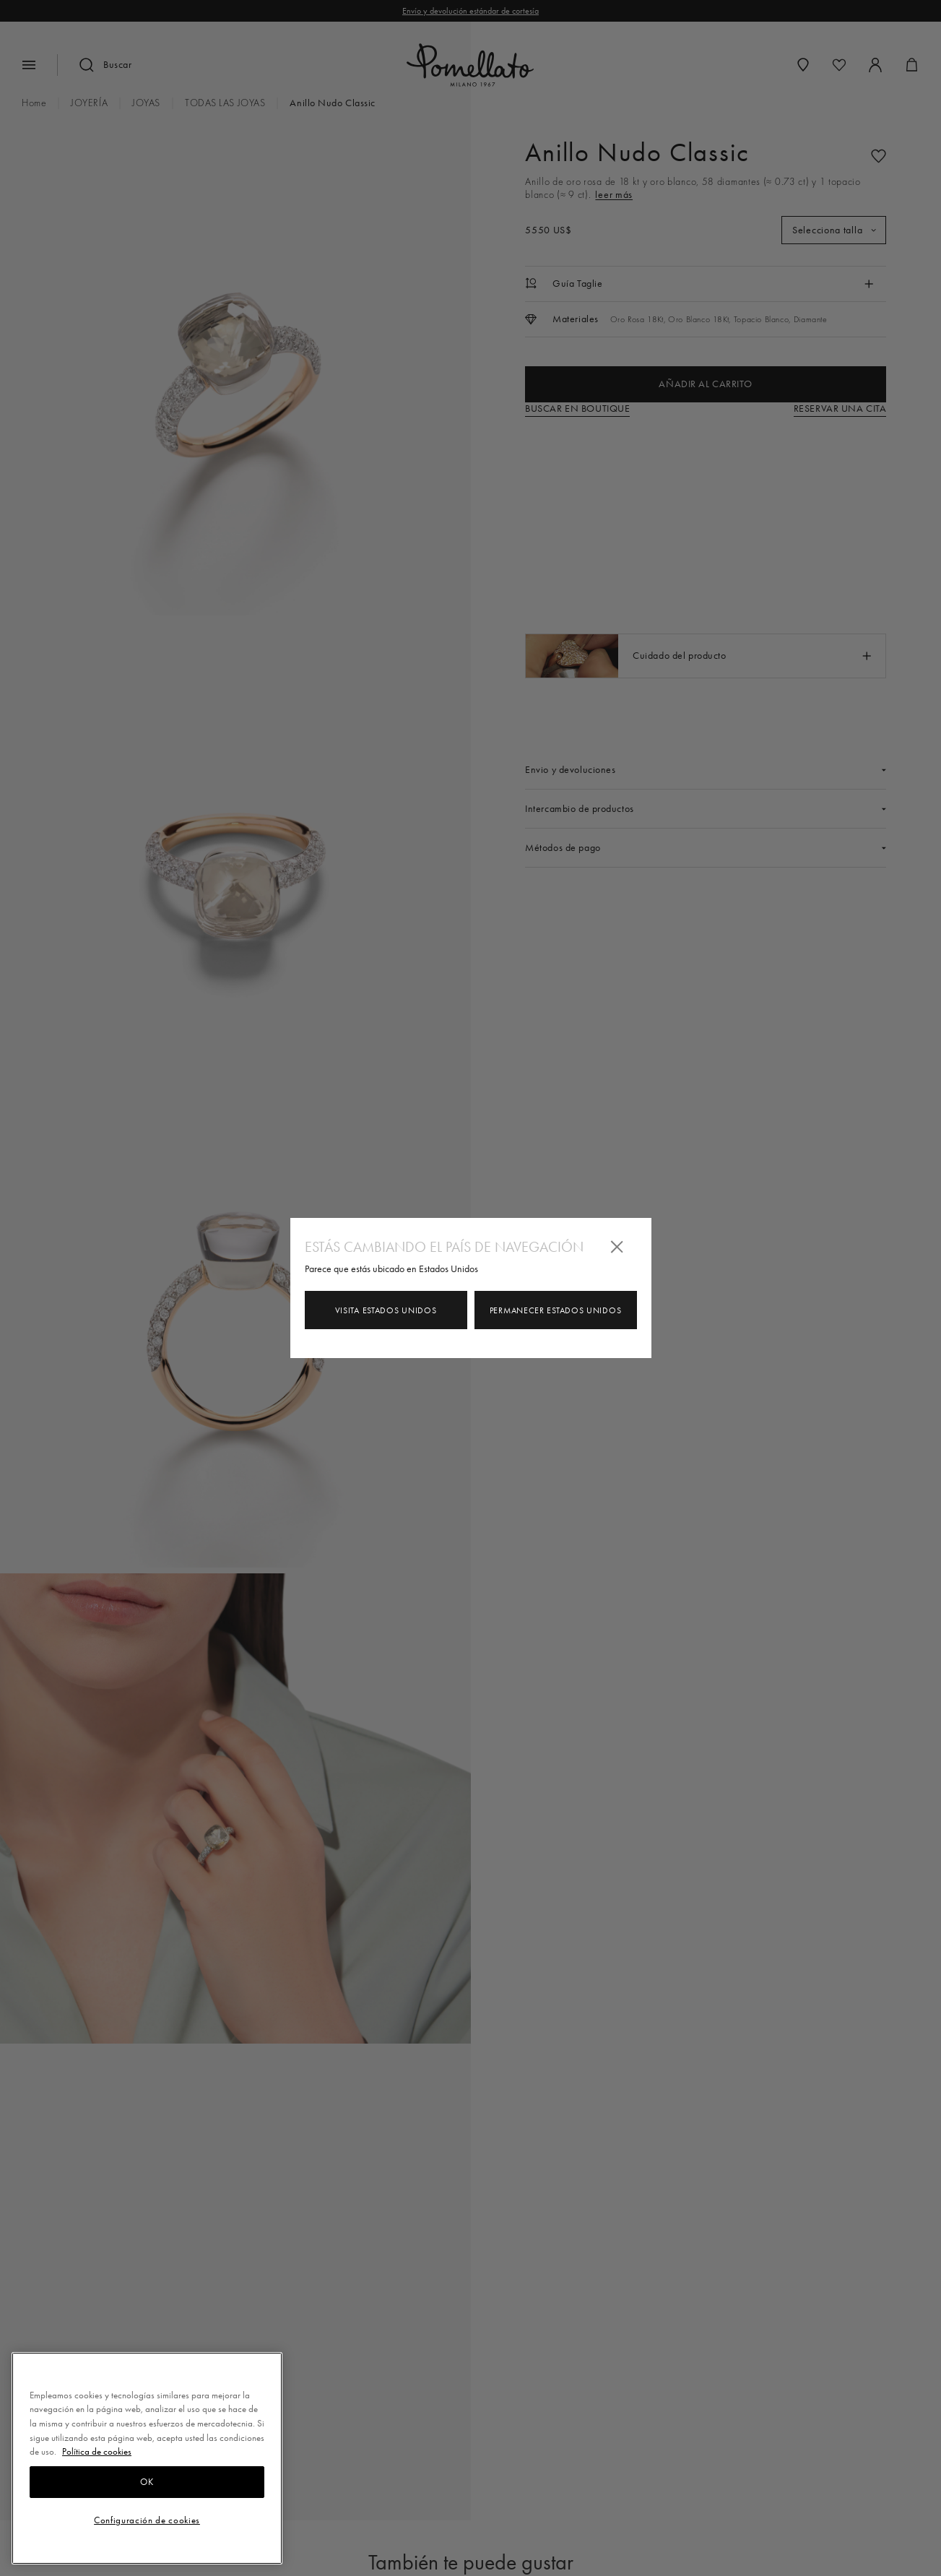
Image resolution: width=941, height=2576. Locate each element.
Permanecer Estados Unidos (556, 1310)
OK (146, 2481)
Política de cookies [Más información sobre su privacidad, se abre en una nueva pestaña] (96, 2451)
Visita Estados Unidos (386, 1310)
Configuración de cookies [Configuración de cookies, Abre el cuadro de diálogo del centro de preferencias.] (147, 2520)
